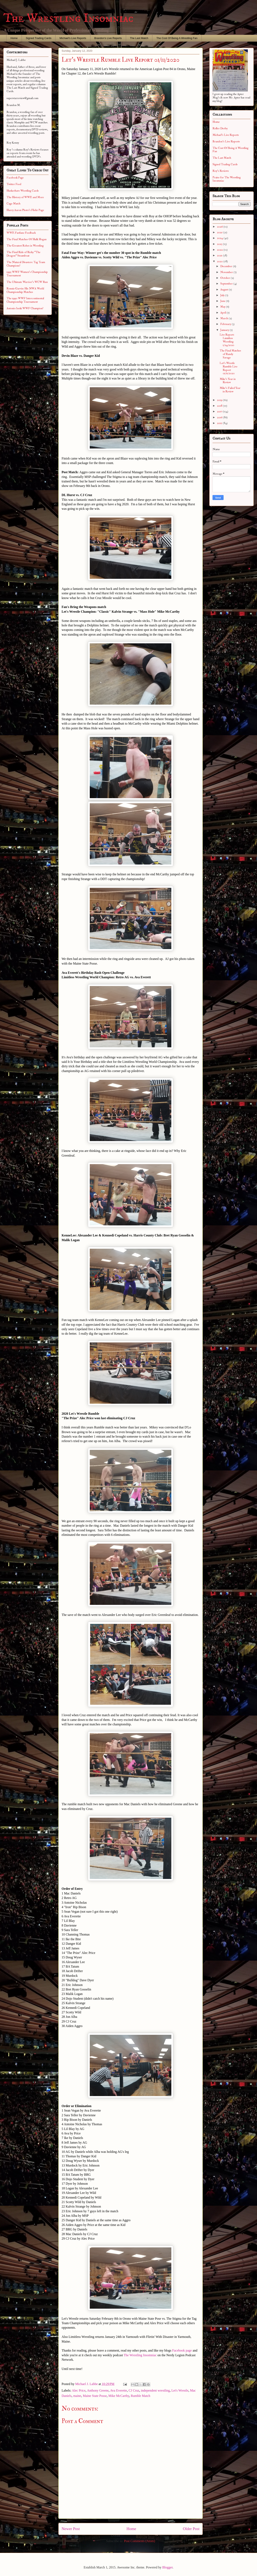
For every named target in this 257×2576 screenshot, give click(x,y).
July (222, 295)
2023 (220, 244)
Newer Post (71, 2529)
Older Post (191, 2529)
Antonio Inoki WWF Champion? (25, 308)
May (223, 306)
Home (14, 38)
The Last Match (139, 38)
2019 (220, 400)
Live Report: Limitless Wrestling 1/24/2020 (227, 340)
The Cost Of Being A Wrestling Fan (176, 38)
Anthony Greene (98, 2390)
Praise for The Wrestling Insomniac (227, 179)
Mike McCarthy (118, 2395)
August (224, 289)
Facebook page (182, 2350)
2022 (220, 249)
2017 (220, 411)
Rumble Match (140, 2395)
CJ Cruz (134, 2390)
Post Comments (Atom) (139, 2541)
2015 (220, 423)
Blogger (167, 2567)
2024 (220, 238)
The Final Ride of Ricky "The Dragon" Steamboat (23, 253)
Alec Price (78, 2390)
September (226, 283)
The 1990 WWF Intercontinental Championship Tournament (25, 300)
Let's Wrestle (179, 2390)
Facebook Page (15, 177)
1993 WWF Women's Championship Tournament (27, 273)
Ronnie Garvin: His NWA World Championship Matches (25, 290)
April (223, 312)
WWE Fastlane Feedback (21, 232)
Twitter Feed (14, 184)
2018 (220, 405)
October (225, 278)
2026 (220, 226)
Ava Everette (118, 2390)
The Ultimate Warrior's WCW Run (27, 282)
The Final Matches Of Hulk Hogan (27, 239)
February (226, 324)
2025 (220, 232)
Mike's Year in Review (228, 380)
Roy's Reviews (221, 171)
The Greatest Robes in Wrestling (25, 245)
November (227, 272)
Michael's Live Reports (73, 38)
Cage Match (13, 203)
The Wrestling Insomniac (68, 18)
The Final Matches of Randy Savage (230, 354)
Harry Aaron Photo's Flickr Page (25, 210)
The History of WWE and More (25, 197)
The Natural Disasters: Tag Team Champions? (26, 263)
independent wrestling (155, 2390)
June (223, 301)
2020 (220, 261)
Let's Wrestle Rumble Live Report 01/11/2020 (228, 368)
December (226, 266)
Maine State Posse (95, 2395)
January (225, 330)
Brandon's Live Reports (108, 38)
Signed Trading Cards (38, 38)
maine (77, 2395)
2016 (220, 417)
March (224, 318)
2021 (220, 255)
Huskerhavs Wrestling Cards (23, 190)
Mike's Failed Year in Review (230, 389)
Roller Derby (220, 128)
